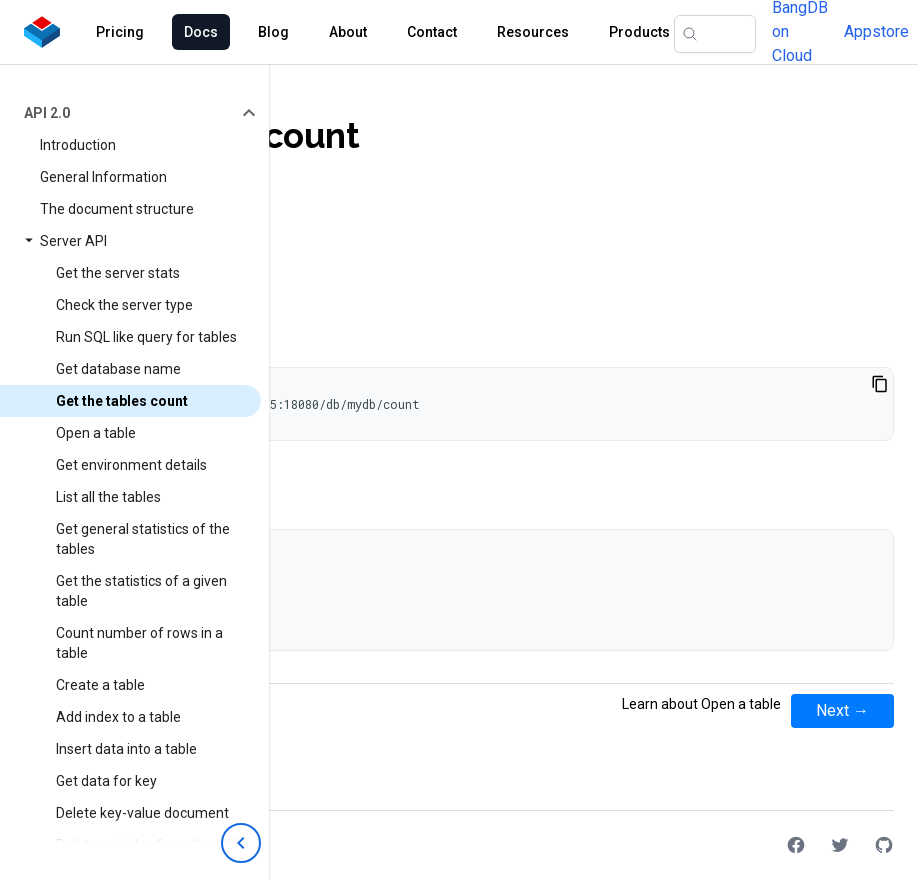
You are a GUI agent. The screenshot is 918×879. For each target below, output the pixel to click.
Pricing (120, 32)
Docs (201, 32)
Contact (432, 32)
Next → (842, 710)
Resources (533, 32)
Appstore (876, 31)
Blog (273, 32)
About (348, 32)
